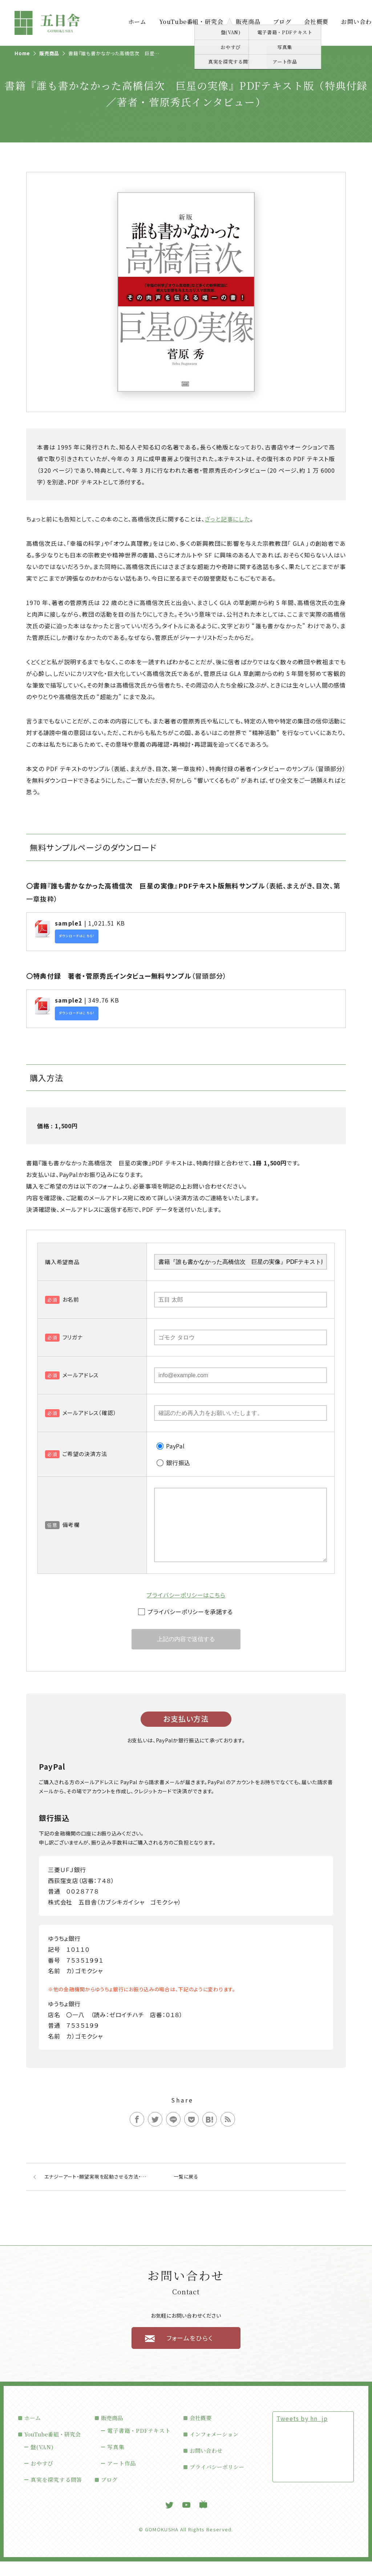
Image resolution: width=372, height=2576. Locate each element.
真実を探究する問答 (56, 2494)
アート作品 (121, 2477)
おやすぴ (42, 2477)
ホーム (137, 22)
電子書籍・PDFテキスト (139, 2445)
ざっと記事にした (227, 519)
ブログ (282, 22)
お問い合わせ (206, 2465)
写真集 (115, 2461)
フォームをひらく (189, 2352)
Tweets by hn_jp (302, 2432)
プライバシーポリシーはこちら (185, 1609)
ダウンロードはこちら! (76, 936)
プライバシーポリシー (217, 2481)
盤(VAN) (42, 2461)
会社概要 (316, 22)
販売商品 (248, 22)
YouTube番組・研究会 (191, 22)
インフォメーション (214, 2448)
